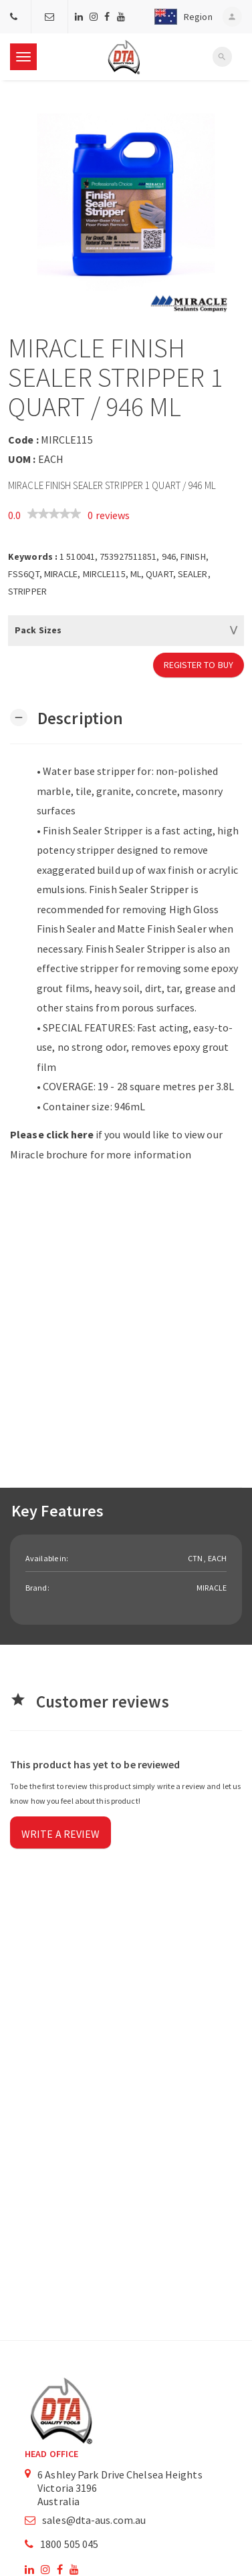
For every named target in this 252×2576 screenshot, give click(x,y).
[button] (180, 17)
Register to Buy (199, 665)
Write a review (60, 1833)
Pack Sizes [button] (38, 630)
